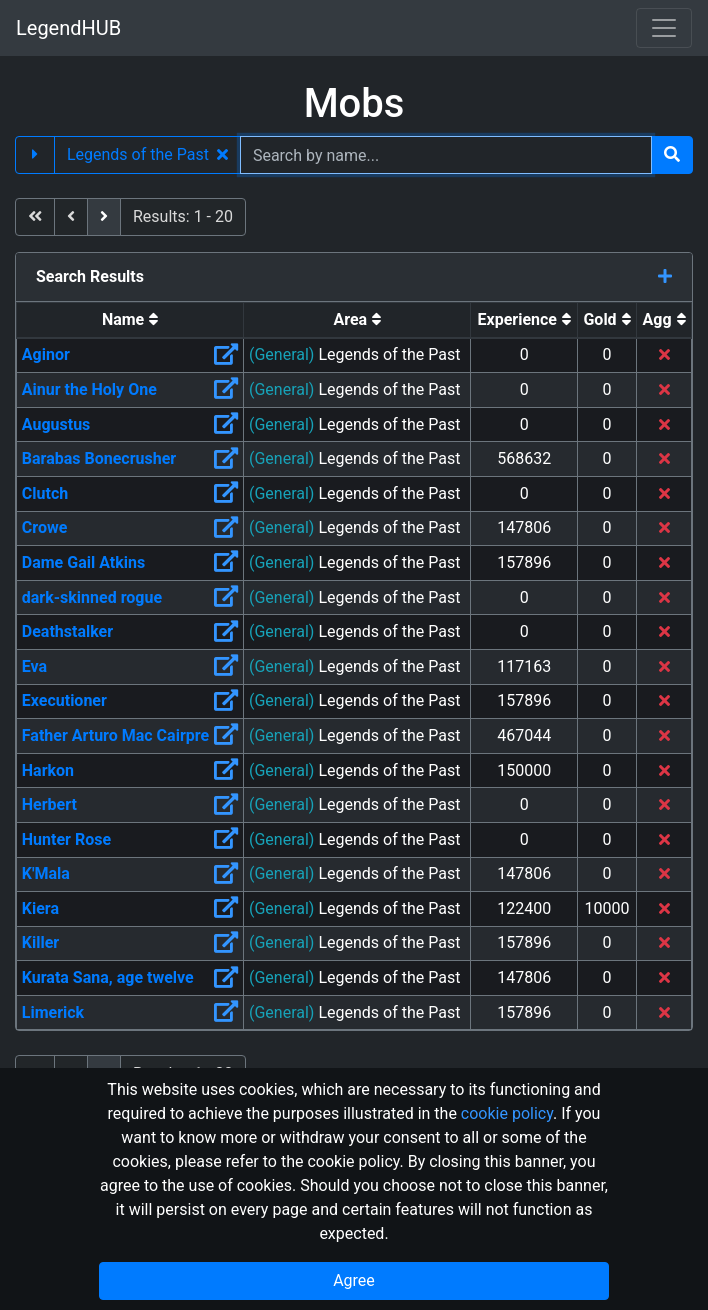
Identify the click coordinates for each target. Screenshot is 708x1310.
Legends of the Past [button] (147, 154)
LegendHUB (68, 28)
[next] (104, 217)
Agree (354, 1280)
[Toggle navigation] (664, 28)
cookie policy (507, 1113)
